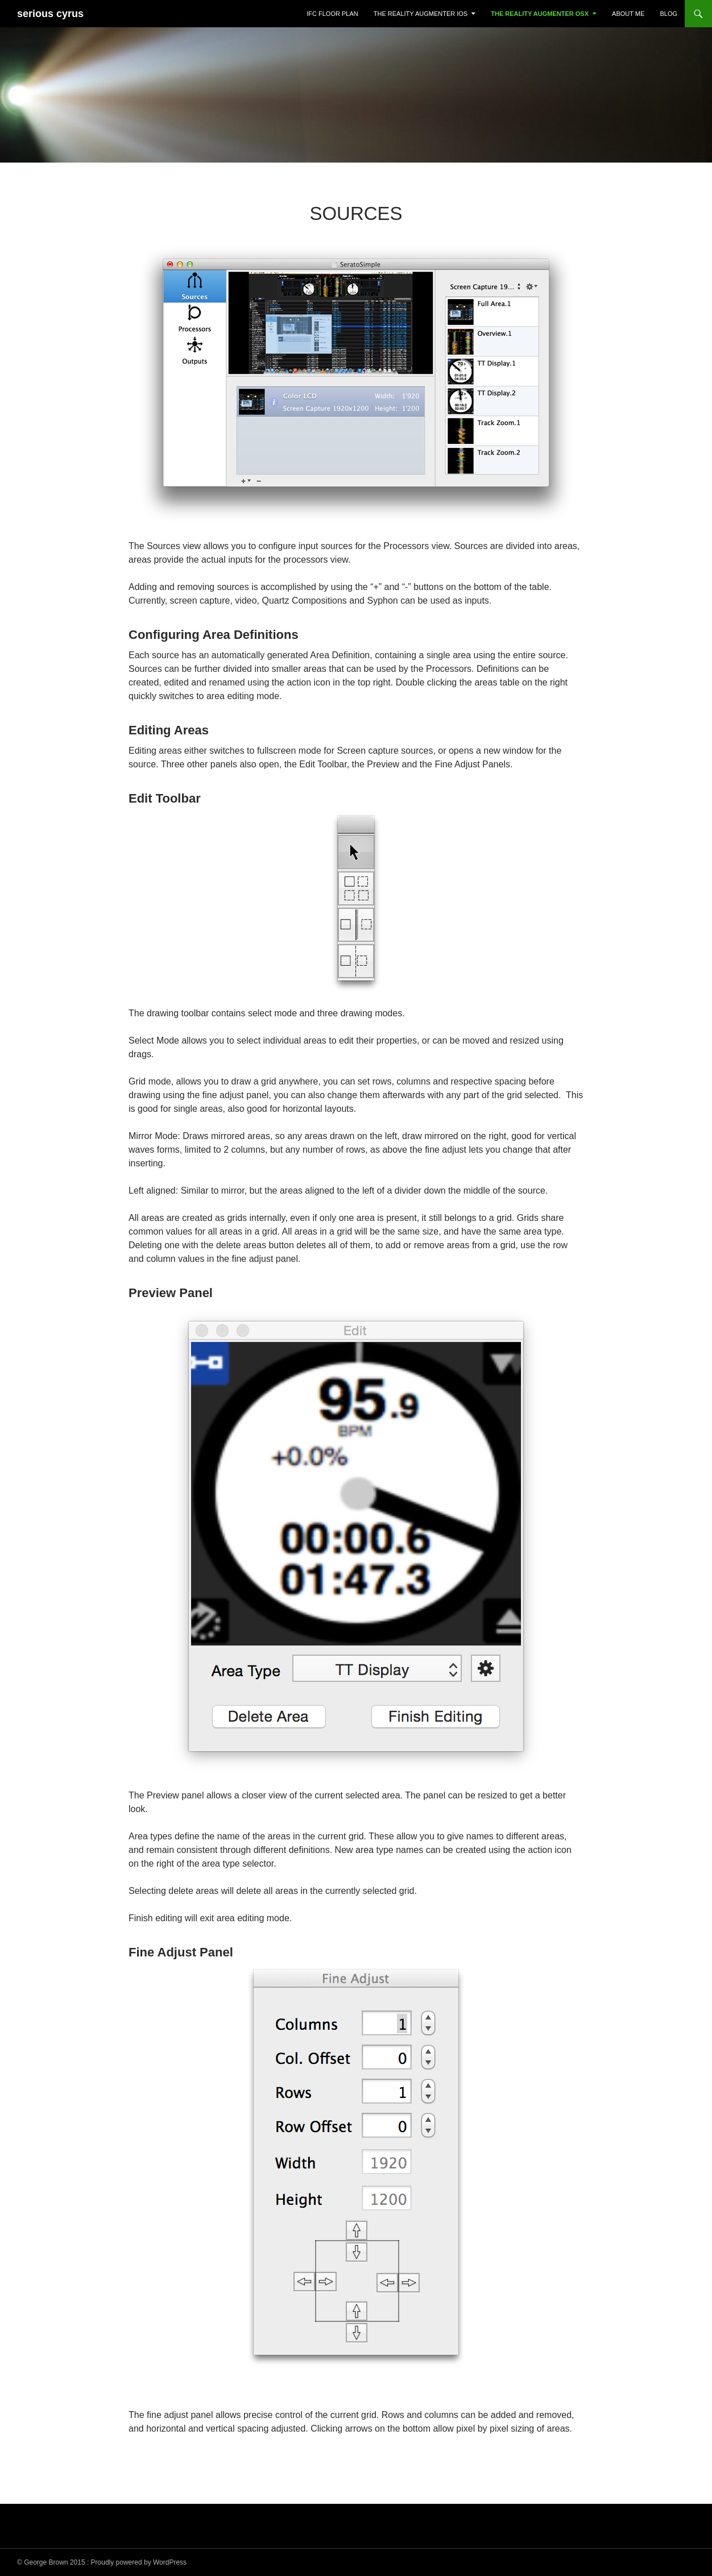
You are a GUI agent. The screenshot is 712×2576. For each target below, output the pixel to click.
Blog (668, 13)
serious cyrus (50, 13)
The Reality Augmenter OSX (540, 13)
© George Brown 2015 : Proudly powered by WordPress (102, 2562)
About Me (628, 13)
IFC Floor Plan (332, 13)
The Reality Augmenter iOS (420, 13)
